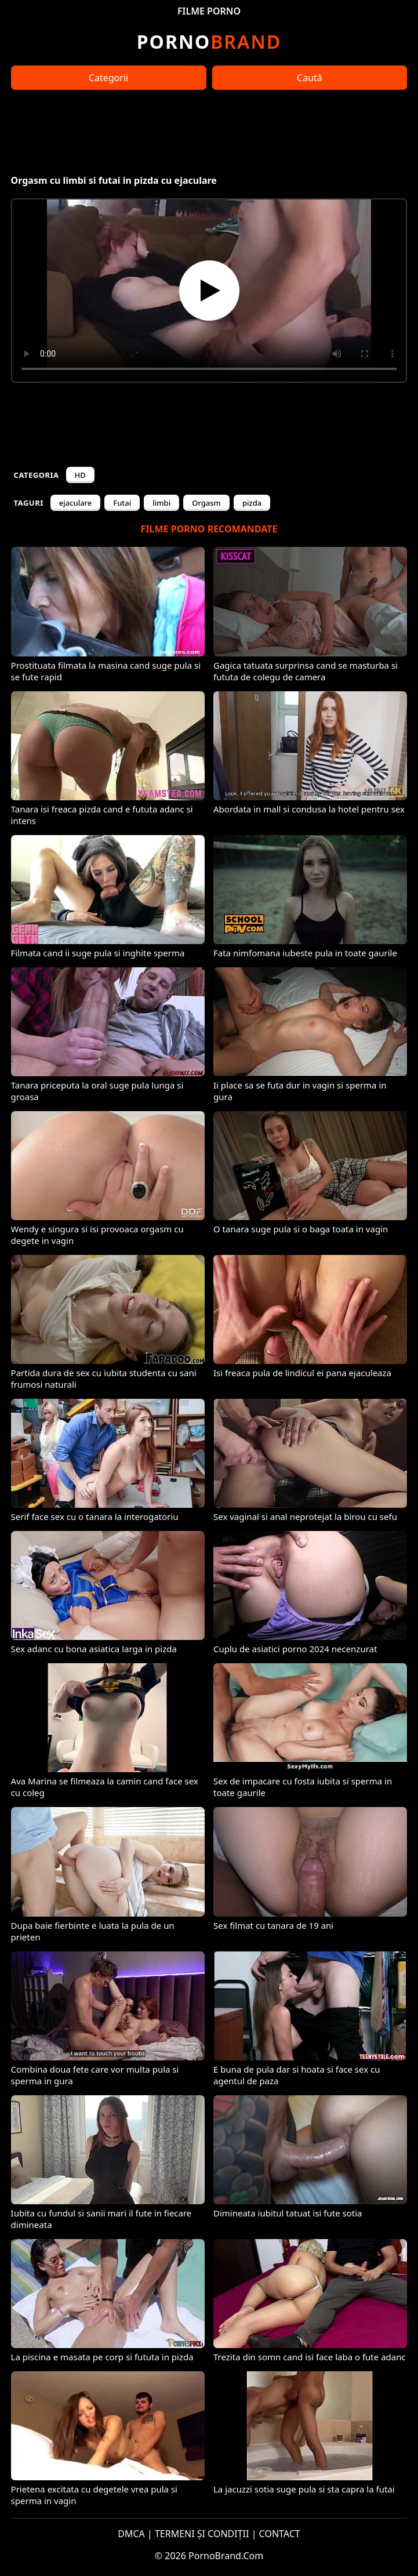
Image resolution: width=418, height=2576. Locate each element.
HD (80, 475)
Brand (209, 41)
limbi (161, 503)
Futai (122, 503)
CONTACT (279, 2533)
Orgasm (206, 503)
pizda (251, 503)
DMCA (131, 2533)
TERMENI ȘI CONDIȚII (202, 2533)
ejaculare (75, 503)
